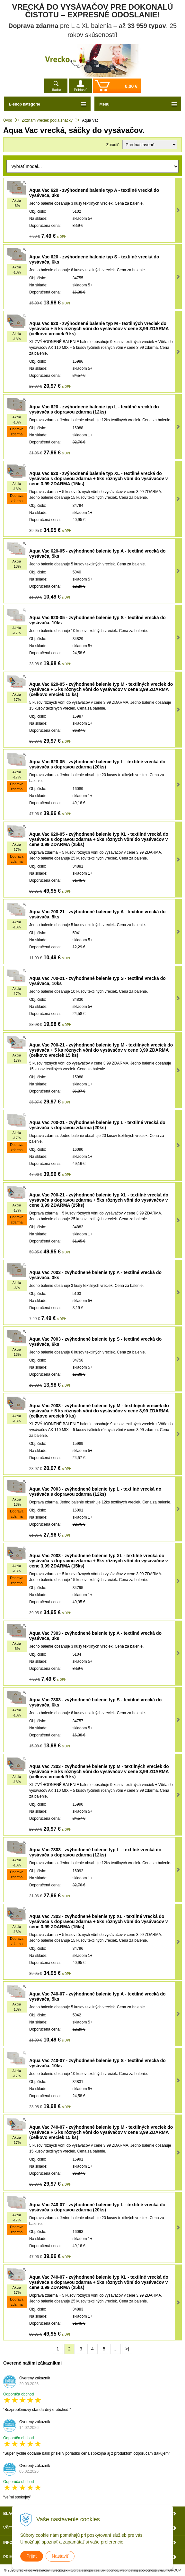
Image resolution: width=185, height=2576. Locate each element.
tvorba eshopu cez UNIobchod (94, 2570)
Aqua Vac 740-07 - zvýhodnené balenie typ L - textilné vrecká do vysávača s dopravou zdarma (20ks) (97, 2207)
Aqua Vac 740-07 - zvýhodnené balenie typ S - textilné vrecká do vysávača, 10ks (97, 2063)
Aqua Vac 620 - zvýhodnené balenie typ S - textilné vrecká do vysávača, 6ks (94, 259)
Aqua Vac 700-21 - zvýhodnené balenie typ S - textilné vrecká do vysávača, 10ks (97, 981)
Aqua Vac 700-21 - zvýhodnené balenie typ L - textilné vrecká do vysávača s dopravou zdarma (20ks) (97, 1125)
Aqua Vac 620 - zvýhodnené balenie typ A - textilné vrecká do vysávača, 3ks (94, 193)
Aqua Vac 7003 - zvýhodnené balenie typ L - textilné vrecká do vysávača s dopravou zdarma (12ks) (95, 1491)
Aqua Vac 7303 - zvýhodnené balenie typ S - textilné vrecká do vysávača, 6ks (95, 1702)
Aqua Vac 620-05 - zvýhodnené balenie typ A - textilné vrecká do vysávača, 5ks (97, 553)
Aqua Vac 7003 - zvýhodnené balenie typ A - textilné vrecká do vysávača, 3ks (95, 1275)
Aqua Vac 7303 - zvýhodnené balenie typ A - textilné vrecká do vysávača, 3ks (95, 1636)
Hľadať (55, 90)
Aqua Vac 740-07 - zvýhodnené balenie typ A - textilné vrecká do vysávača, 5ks (97, 1996)
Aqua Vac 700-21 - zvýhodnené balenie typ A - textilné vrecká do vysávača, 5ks (97, 914)
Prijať (31, 2556)
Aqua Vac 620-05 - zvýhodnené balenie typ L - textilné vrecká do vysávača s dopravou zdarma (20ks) (97, 764)
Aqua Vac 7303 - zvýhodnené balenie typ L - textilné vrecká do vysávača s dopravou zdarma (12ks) (95, 1852)
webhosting (129, 2570)
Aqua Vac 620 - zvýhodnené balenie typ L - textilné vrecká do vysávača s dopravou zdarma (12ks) (94, 409)
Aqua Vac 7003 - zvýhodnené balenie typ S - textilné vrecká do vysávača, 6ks (95, 1341)
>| (127, 2348)
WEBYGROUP (169, 2570)
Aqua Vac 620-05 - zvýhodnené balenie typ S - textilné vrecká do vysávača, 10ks (97, 620)
